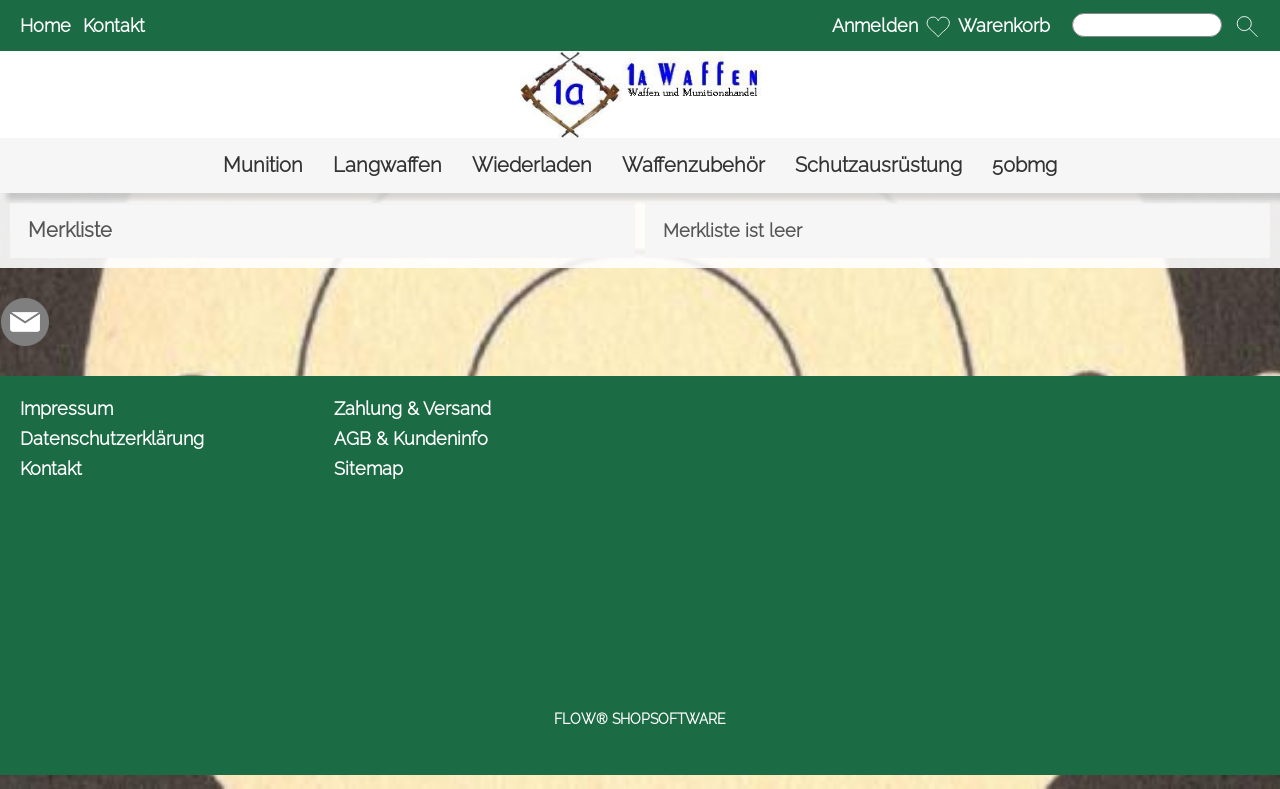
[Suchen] (1147, 25)
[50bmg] (1024, 165)
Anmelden (875, 25)
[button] (1247, 26)
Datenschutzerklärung (112, 438)
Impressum (66, 408)
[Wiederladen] (532, 165)
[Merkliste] (938, 26)
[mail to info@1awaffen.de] (25, 322)
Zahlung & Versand (412, 408)
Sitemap (368, 468)
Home (45, 25)
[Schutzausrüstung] (878, 165)
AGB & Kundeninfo (411, 438)
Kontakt (114, 25)
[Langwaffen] (387, 165)
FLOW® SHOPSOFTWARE (640, 719)
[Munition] (263, 165)
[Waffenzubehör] (693, 165)
